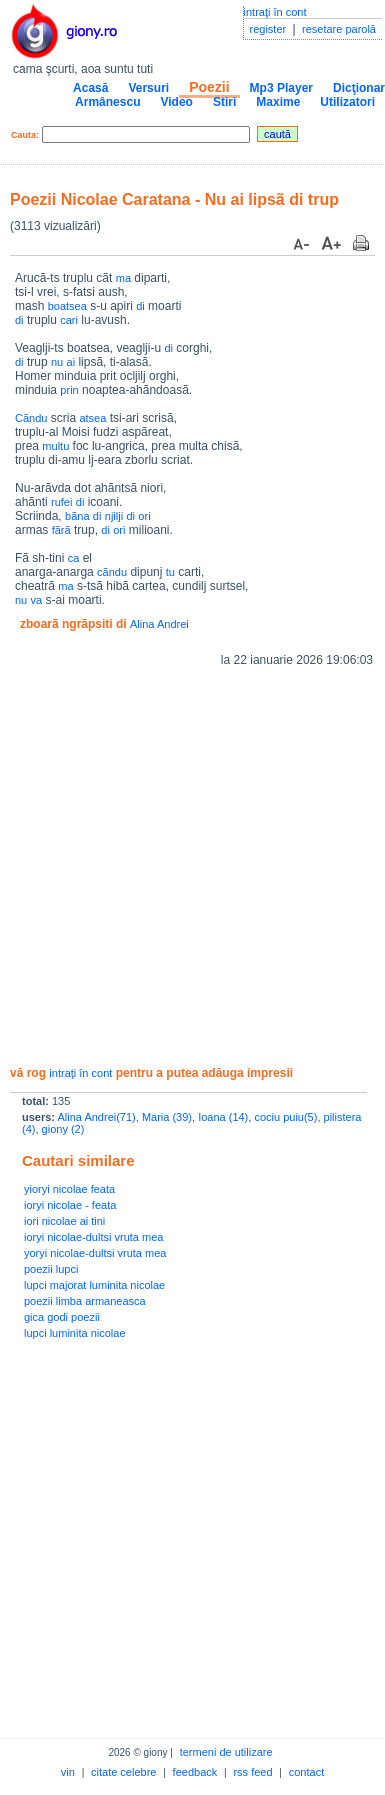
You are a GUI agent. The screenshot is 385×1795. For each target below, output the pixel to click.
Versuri (148, 88)
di (140, 306)
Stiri (224, 102)
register (268, 29)
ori (144, 516)
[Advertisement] (187, 866)
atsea (92, 418)
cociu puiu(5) (285, 1117)
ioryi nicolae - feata (70, 1205)
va (37, 600)
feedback (195, 1772)
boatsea (67, 306)
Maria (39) (167, 1117)
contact (306, 1772)
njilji (114, 516)
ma (123, 278)
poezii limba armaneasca (85, 1301)
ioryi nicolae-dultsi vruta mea (93, 1237)
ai (71, 362)
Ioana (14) (223, 1117)
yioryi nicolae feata (69, 1189)
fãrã (61, 530)
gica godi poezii (62, 1317)
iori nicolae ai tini (64, 1221)
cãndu (112, 572)
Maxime (278, 102)
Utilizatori (347, 102)
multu (55, 446)
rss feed (252, 1772)
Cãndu (31, 418)
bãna (77, 516)
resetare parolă (339, 29)
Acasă (90, 88)
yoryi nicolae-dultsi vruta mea (95, 1253)
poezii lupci (51, 1269)
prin (69, 390)
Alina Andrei (159, 624)
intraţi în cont (275, 12)
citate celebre (123, 1772)
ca (74, 558)
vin (68, 1772)
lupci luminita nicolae (75, 1333)
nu (57, 362)
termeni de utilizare (226, 1752)
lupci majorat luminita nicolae (94, 1285)
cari (69, 320)
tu (170, 572)
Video (176, 102)
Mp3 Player (281, 88)
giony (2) (63, 1129)
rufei (61, 502)
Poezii (209, 87)
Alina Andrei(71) (96, 1117)
